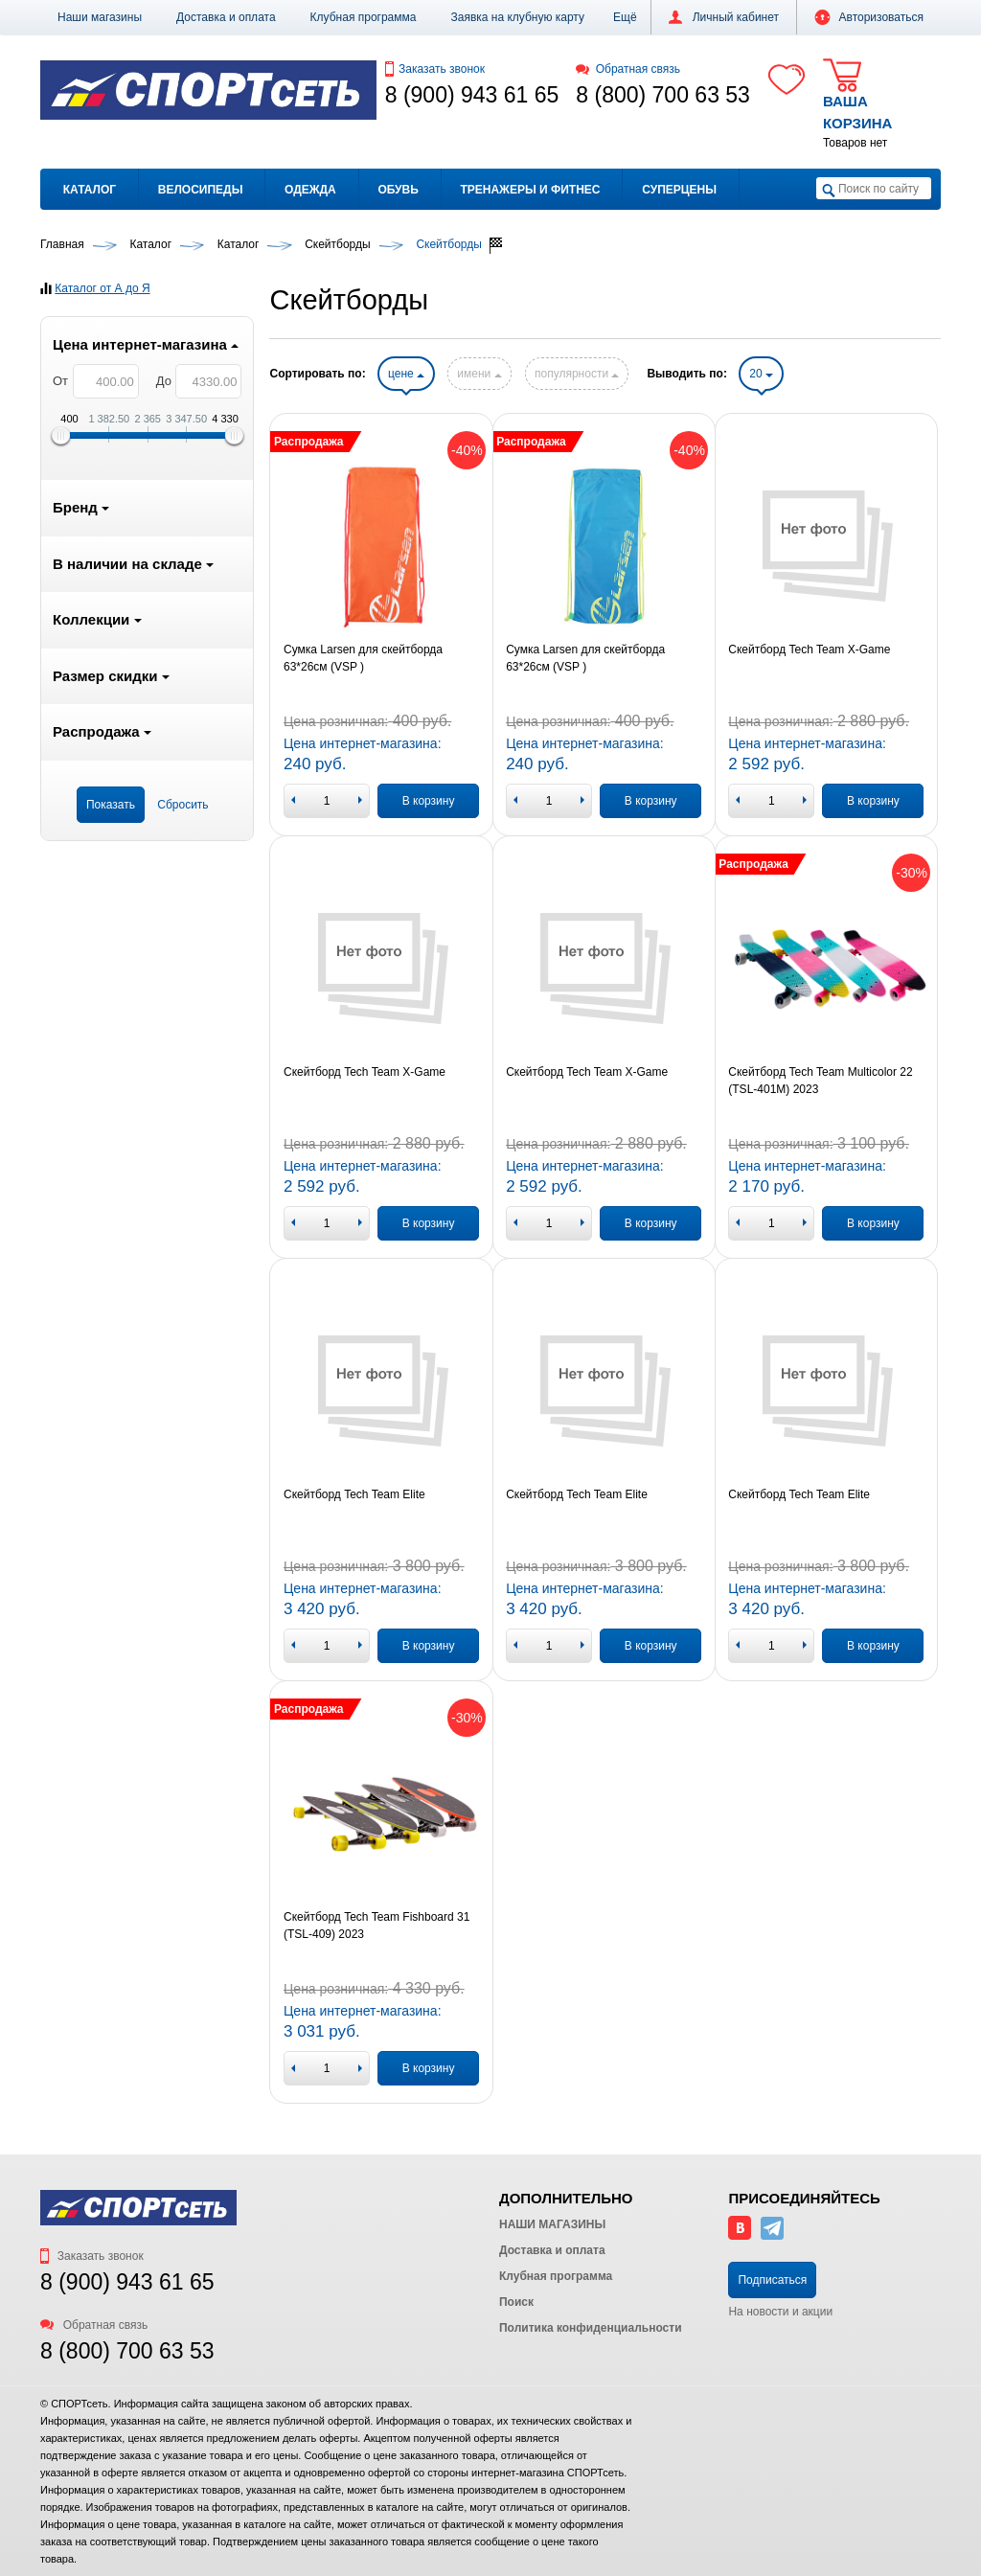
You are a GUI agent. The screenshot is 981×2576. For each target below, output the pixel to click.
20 (761, 373)
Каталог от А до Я (102, 288)
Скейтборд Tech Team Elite (354, 1494)
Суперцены (679, 189)
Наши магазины (99, 17)
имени (479, 373)
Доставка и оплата (226, 17)
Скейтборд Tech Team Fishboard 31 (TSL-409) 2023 (376, 1925)
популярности (577, 373)
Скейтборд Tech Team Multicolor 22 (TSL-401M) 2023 (820, 1080)
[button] (625, 17)
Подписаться (772, 2280)
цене (406, 373)
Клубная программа (363, 17)
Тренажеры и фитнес (530, 189)
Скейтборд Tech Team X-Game (809, 649)
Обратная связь (628, 69)
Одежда (310, 189)
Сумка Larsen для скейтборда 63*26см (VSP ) (363, 658)
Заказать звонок (435, 69)
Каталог (89, 189)
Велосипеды (200, 189)
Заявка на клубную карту (517, 17)
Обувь (397, 189)
